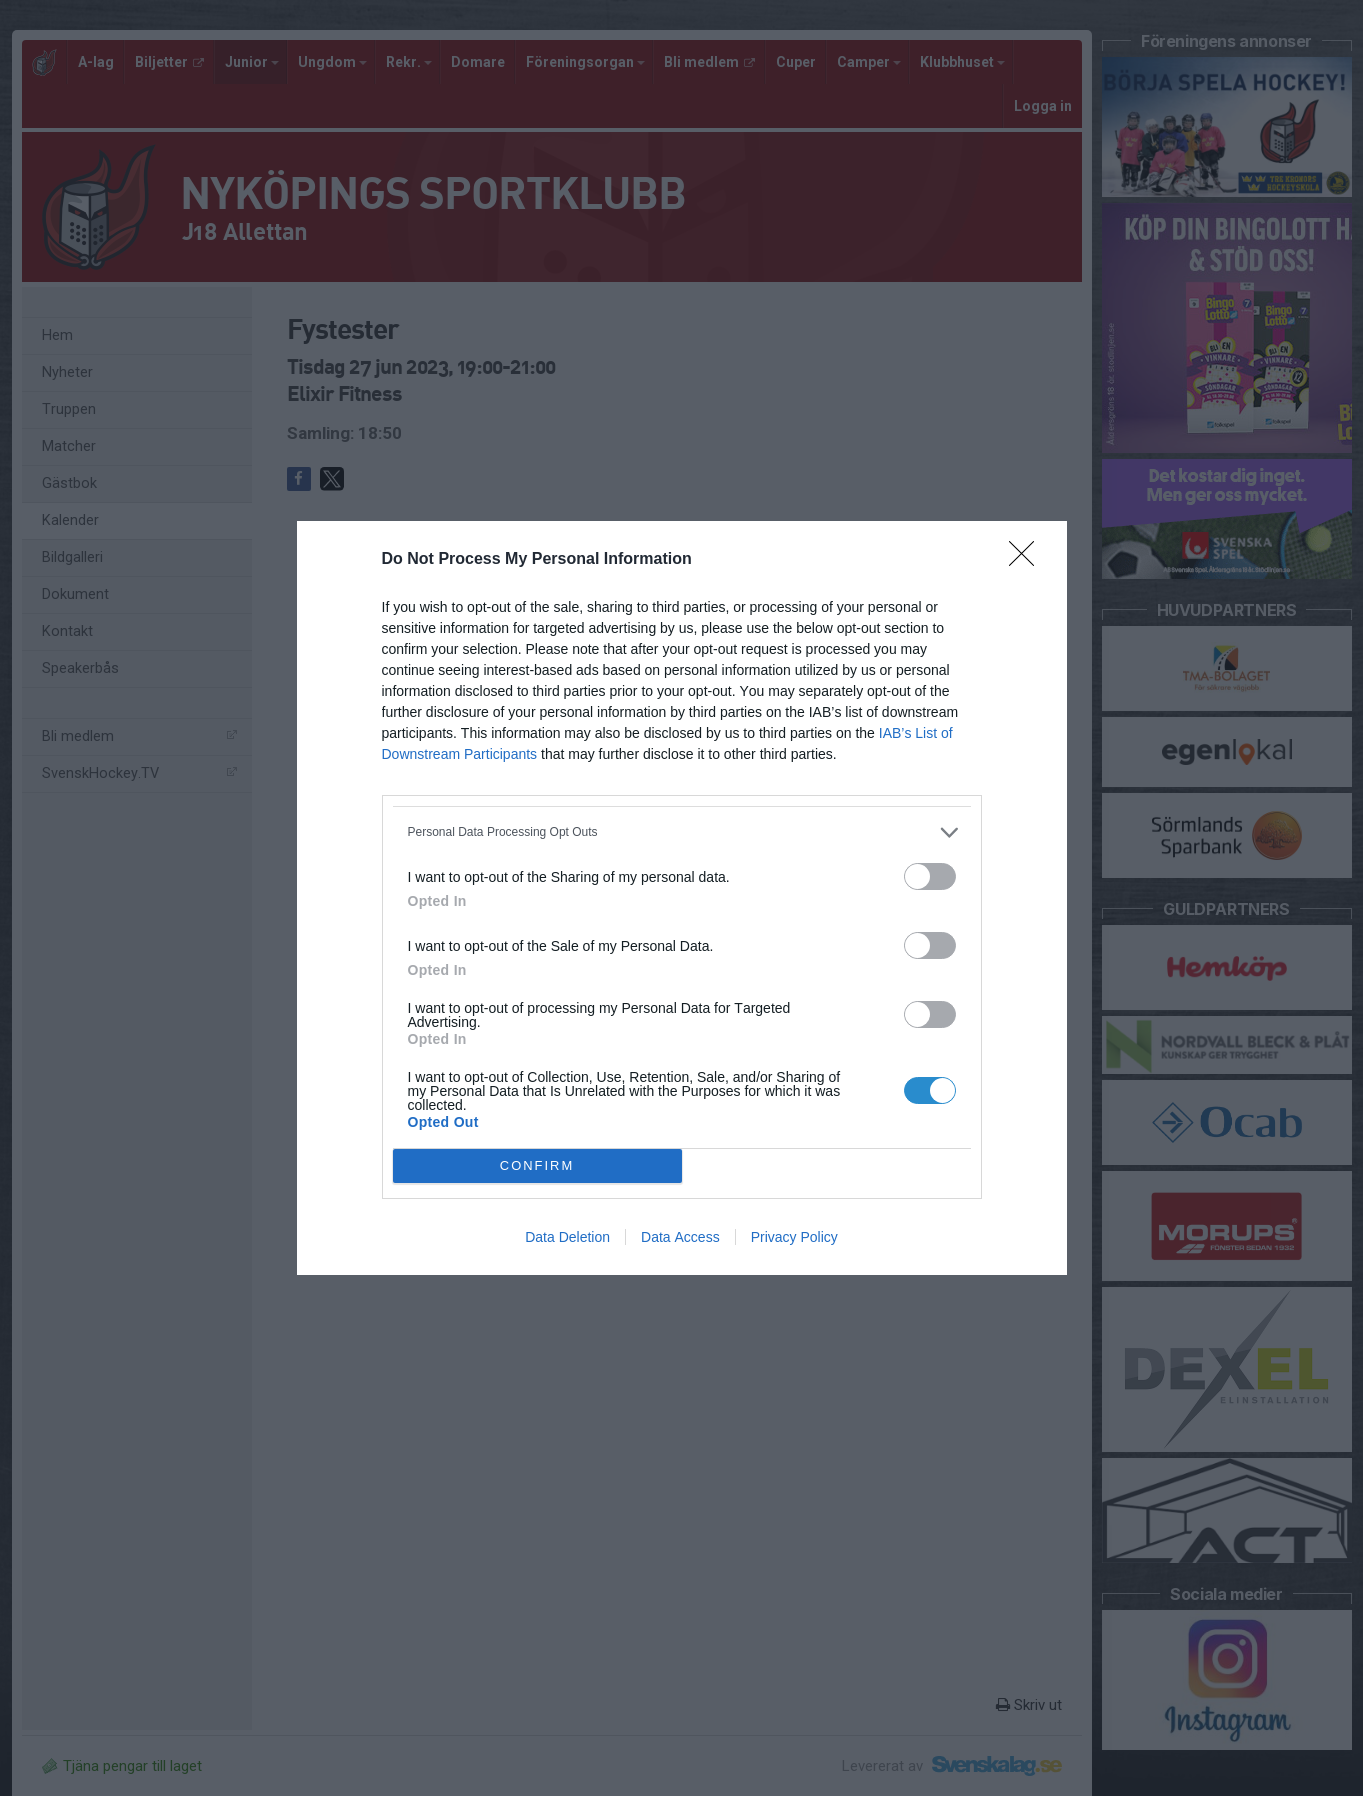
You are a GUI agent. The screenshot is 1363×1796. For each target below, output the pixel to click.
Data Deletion (567, 1237)
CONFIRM (537, 1166)
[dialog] (682, 898)
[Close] (1028, 560)
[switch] (930, 876)
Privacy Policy (794, 1237)
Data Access (680, 1237)
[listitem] (682, 832)
